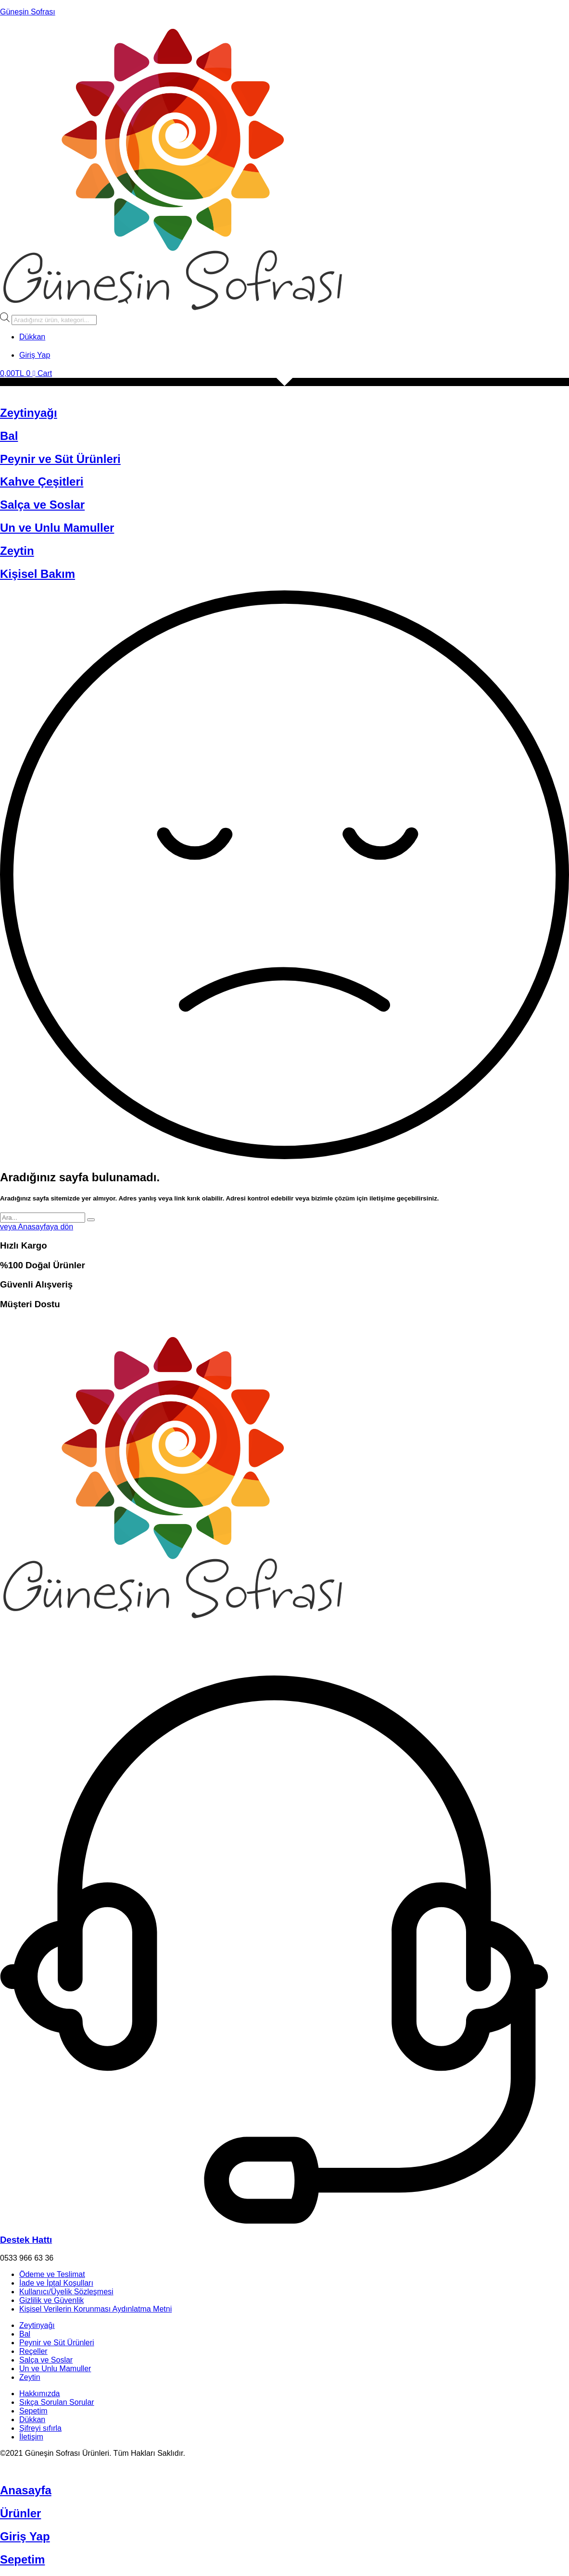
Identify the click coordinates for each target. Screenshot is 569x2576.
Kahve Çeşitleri (41, 481)
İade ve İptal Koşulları (56, 2283)
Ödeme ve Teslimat (52, 2274)
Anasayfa (25, 2490)
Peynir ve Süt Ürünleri (60, 458)
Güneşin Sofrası (27, 12)
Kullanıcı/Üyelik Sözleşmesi (66, 2292)
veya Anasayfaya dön (36, 1227)
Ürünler (20, 2513)
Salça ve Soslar (42, 504)
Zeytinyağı (28, 412)
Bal (9, 435)
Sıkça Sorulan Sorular (56, 2402)
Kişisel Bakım (37, 573)
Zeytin (17, 550)
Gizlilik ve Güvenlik (51, 2300)
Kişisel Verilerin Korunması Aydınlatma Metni (95, 2309)
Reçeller (33, 2351)
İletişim (31, 2437)
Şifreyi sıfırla (40, 2428)
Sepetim (33, 2411)
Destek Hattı (26, 2240)
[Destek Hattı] (274, 2221)
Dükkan (32, 2419)
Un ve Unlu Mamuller (57, 527)
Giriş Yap (25, 2536)
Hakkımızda (39, 2393)
